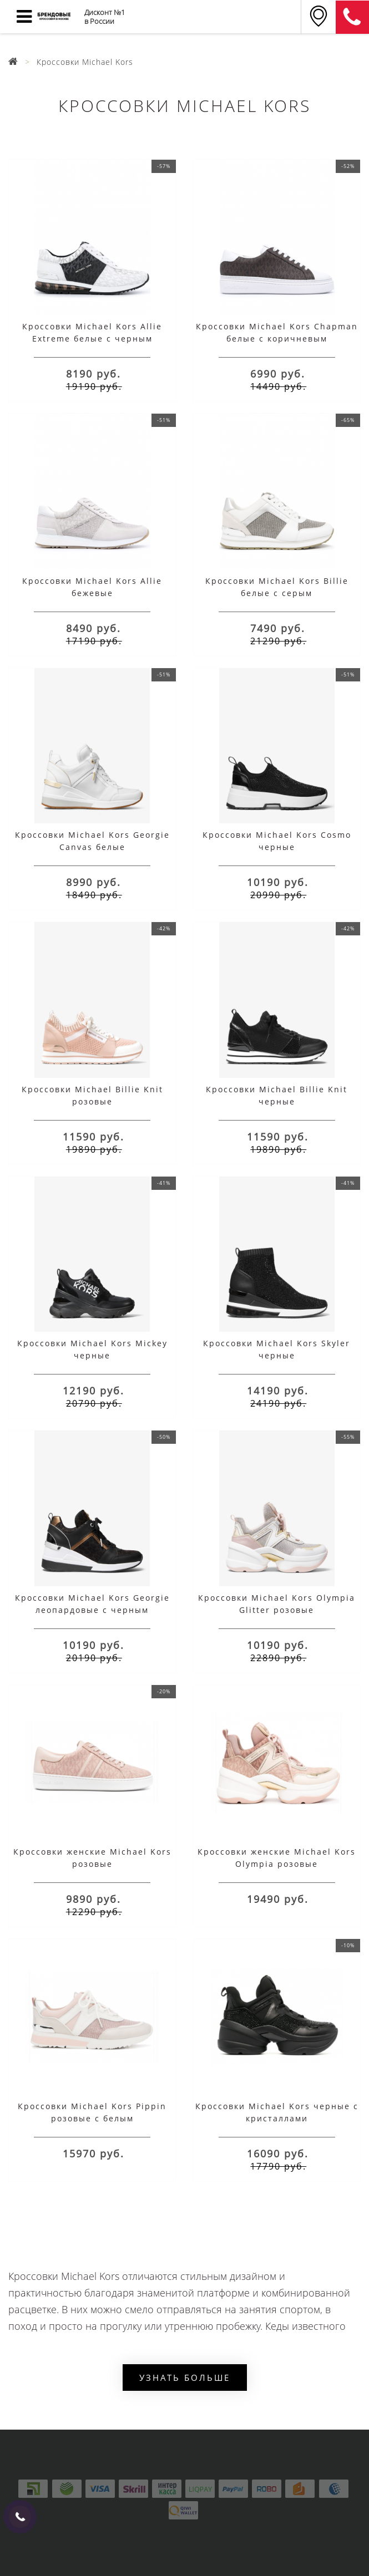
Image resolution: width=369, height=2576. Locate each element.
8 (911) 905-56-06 (352, 17)
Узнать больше (184, 2377)
